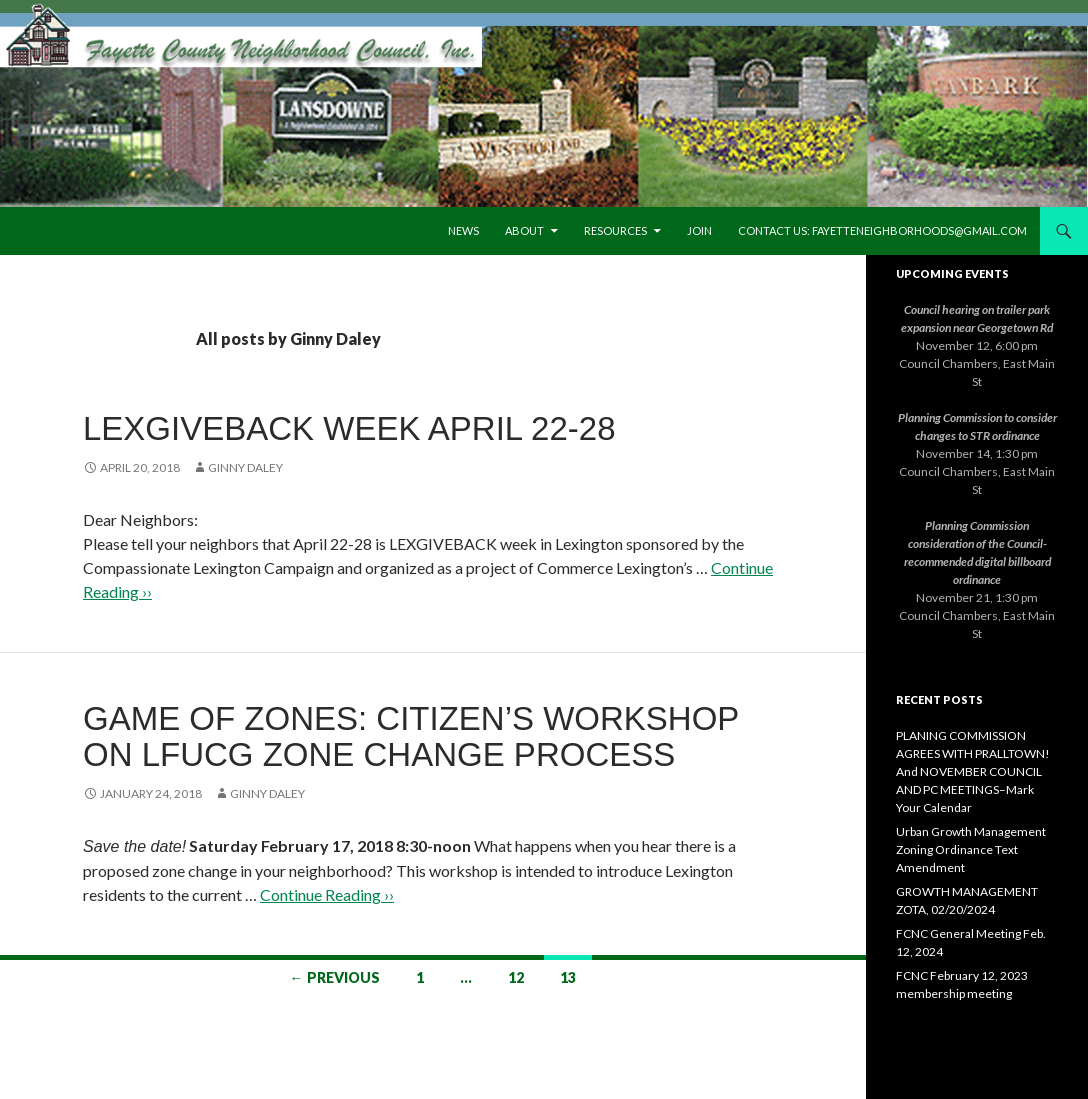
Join (699, 230)
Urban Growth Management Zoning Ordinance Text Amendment (971, 849)
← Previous (335, 977)
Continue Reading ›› (327, 894)
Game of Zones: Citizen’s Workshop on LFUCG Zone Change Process (411, 736)
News (463, 230)
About (524, 230)
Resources (615, 230)
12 (516, 977)
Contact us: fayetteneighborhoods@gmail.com (882, 230)
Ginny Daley (245, 467)
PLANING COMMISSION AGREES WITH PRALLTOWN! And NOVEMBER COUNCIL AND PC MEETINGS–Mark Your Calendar (973, 771)
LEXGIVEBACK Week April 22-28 (349, 428)
